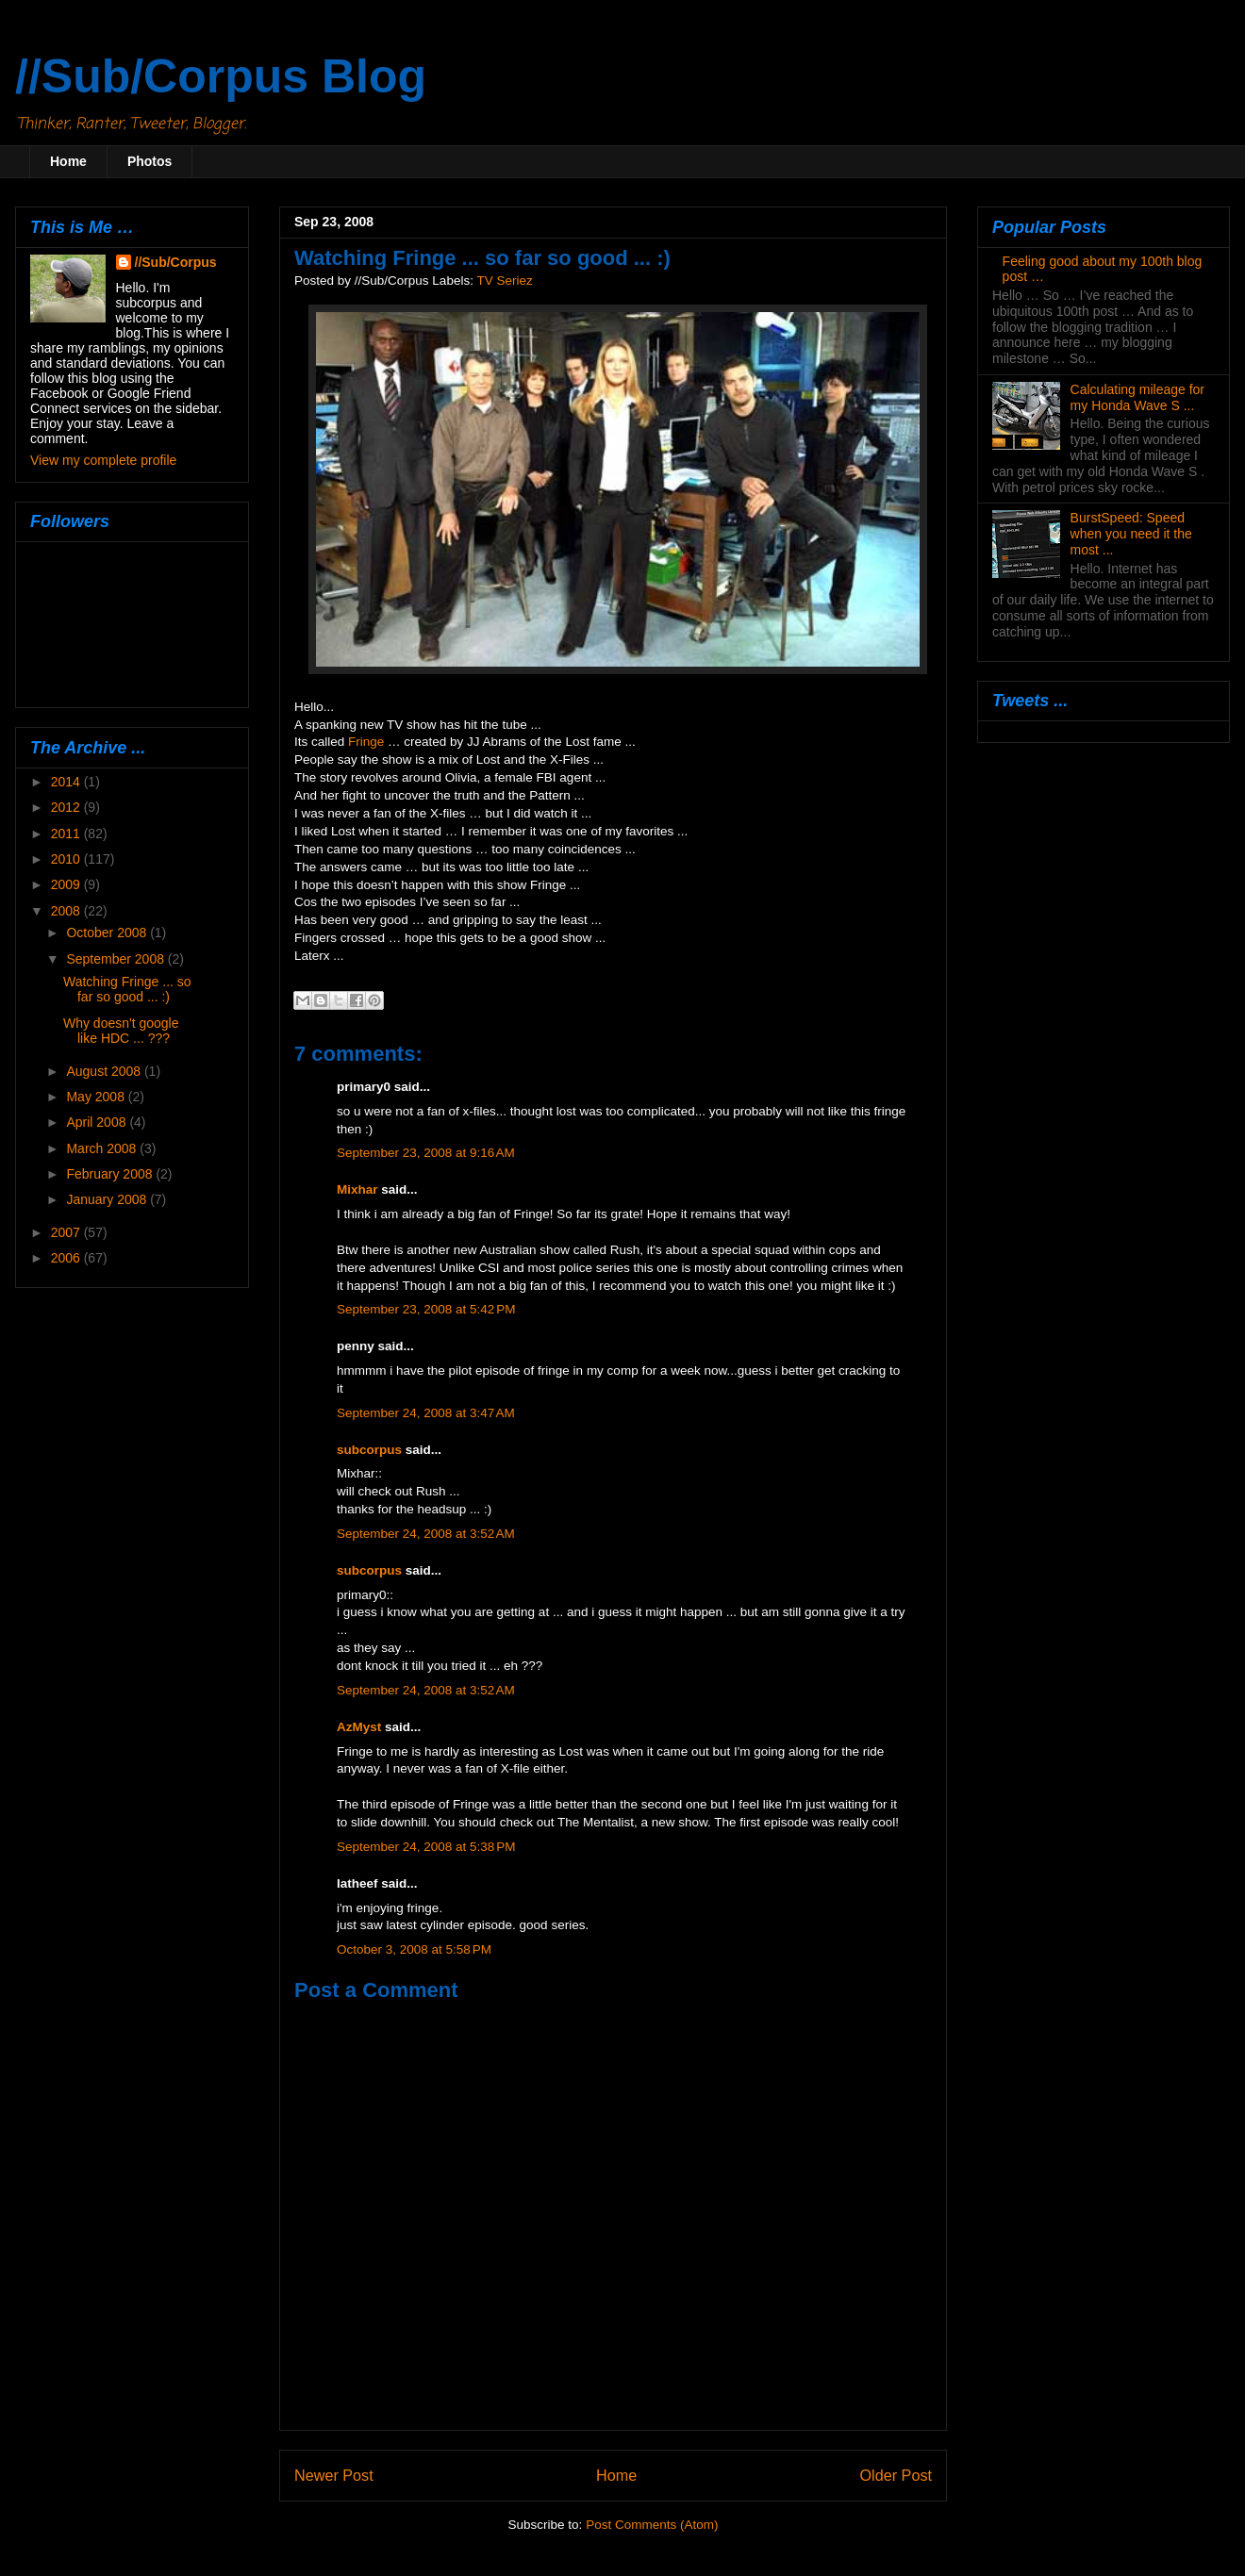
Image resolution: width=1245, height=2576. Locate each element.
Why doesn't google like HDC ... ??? (121, 1031)
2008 (67, 910)
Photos (149, 161)
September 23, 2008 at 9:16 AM (426, 1153)
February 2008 (111, 1173)
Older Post (896, 2475)
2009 (67, 884)
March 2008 (103, 1148)
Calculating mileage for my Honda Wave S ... (1137, 397)
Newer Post (334, 2475)
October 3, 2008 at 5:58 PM (414, 1949)
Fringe (366, 742)
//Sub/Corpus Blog (220, 76)
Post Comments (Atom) (652, 2525)
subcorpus (369, 1450)
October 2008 (108, 932)
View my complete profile (103, 460)
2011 (67, 833)
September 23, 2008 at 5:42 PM (426, 1309)
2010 (67, 859)
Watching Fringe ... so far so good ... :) (127, 989)
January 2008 (108, 1199)
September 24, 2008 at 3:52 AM (426, 1534)
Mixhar (357, 1189)
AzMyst (359, 1727)
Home (68, 161)
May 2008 (96, 1096)
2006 (67, 1257)
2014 (67, 781)
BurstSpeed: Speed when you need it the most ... (1131, 533)
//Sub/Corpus (176, 262)
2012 (67, 807)
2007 (67, 1232)
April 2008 (97, 1122)
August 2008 (105, 1071)
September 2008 (116, 958)
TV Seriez (504, 280)
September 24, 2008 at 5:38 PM (426, 1847)
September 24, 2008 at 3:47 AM (426, 1413)
